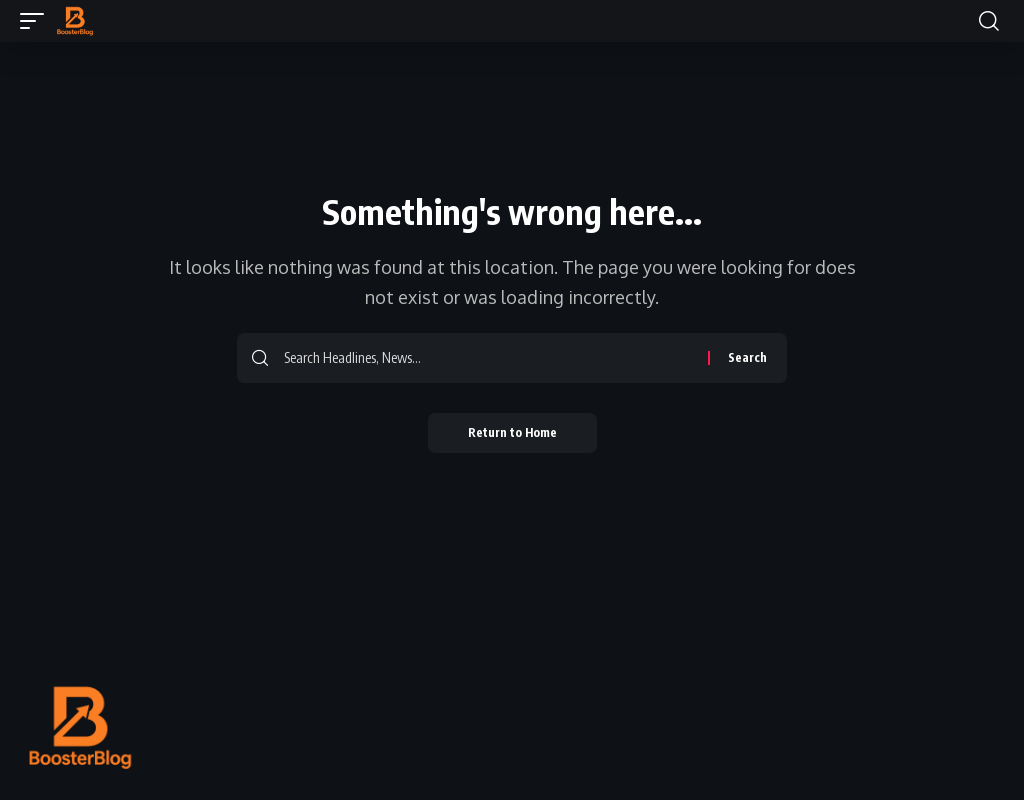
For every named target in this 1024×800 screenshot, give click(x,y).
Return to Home (512, 432)
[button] (37, 21)
